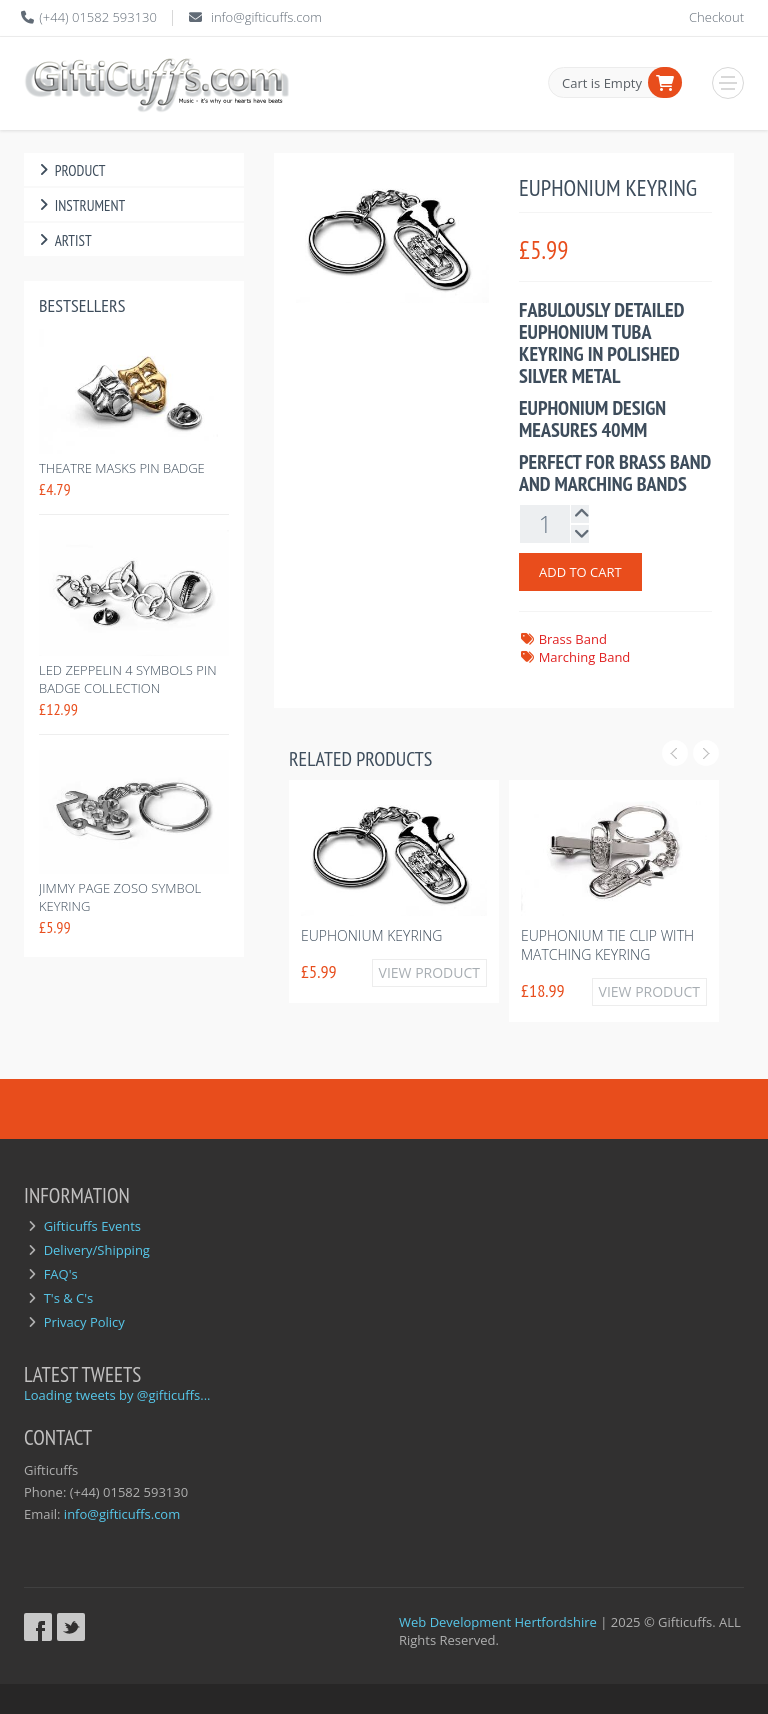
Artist (63, 240)
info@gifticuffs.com (266, 17)
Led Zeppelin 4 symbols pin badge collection (128, 679)
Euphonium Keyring (372, 935)
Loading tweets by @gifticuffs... (117, 1395)
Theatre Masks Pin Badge (122, 468)
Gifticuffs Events (92, 1226)
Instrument (79, 205)
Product (69, 170)
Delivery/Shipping (97, 1250)
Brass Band (573, 639)
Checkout (716, 17)
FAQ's (61, 1274)
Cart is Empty (602, 83)
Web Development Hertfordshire (498, 1622)
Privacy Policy (84, 1322)
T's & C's (69, 1298)
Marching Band (585, 657)
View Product (429, 972)
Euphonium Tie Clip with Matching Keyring (607, 945)
